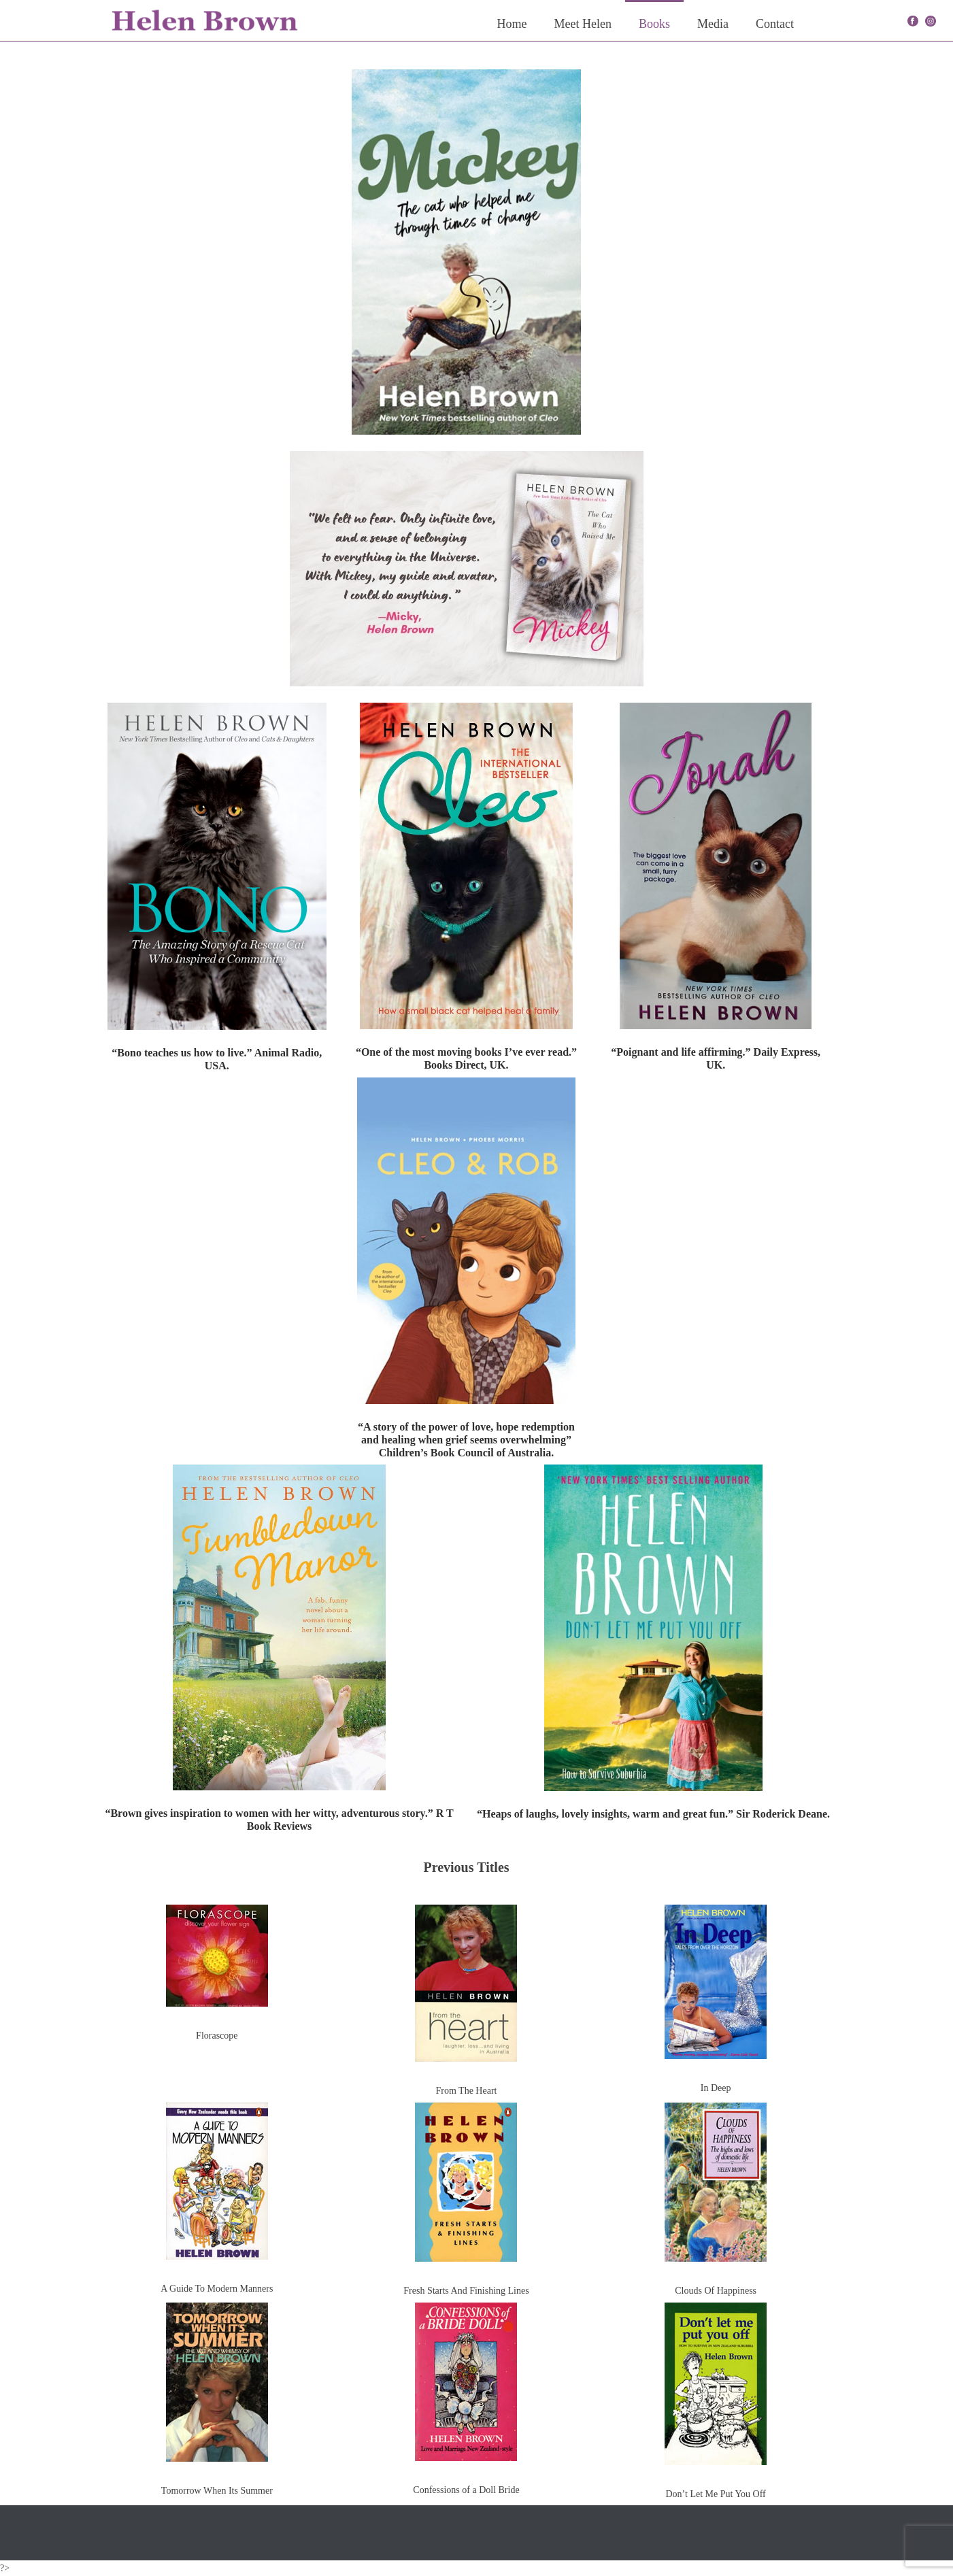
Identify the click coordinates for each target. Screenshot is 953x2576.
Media (713, 24)
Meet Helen (583, 24)
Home (512, 24)
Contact (775, 24)
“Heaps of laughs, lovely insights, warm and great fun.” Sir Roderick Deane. (653, 1814)
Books (654, 24)
